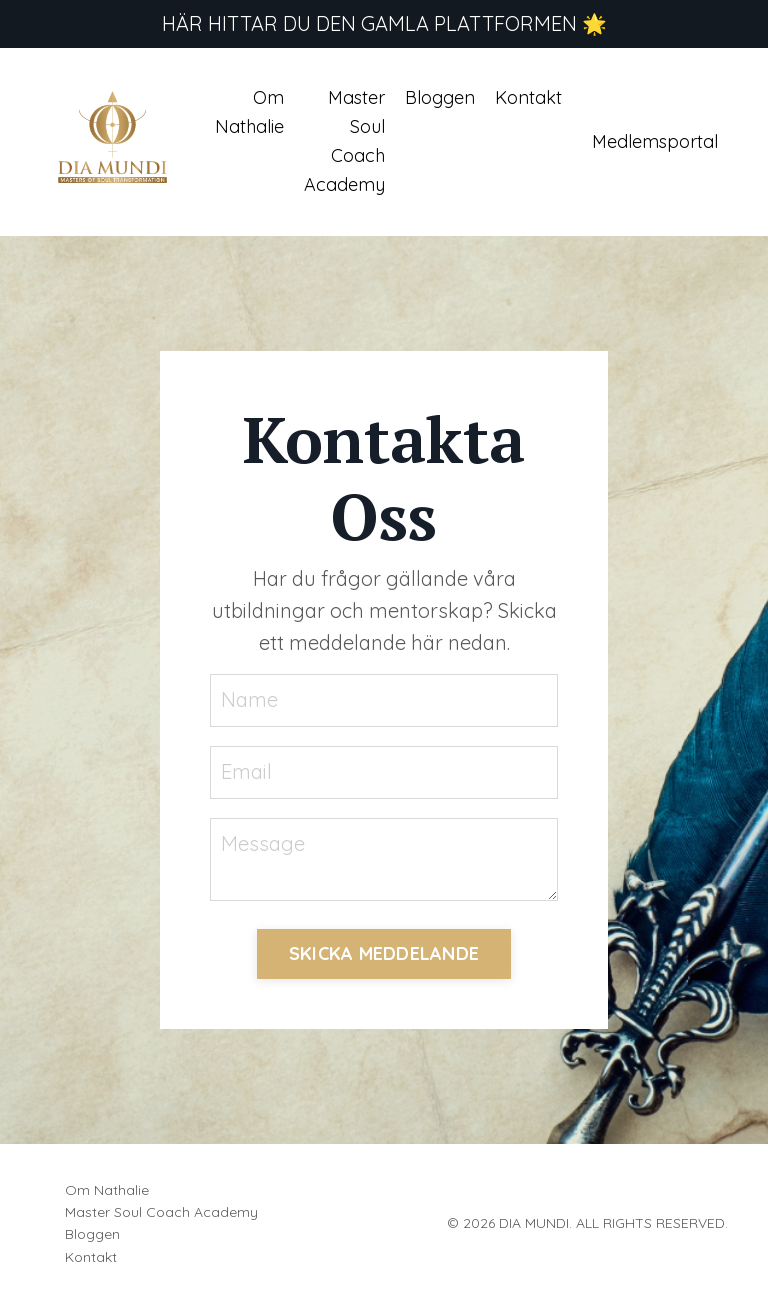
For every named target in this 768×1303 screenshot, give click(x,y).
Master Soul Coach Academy (344, 140)
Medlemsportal (655, 141)
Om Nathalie (249, 112)
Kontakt (528, 97)
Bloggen (440, 97)
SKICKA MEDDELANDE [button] (384, 953)
